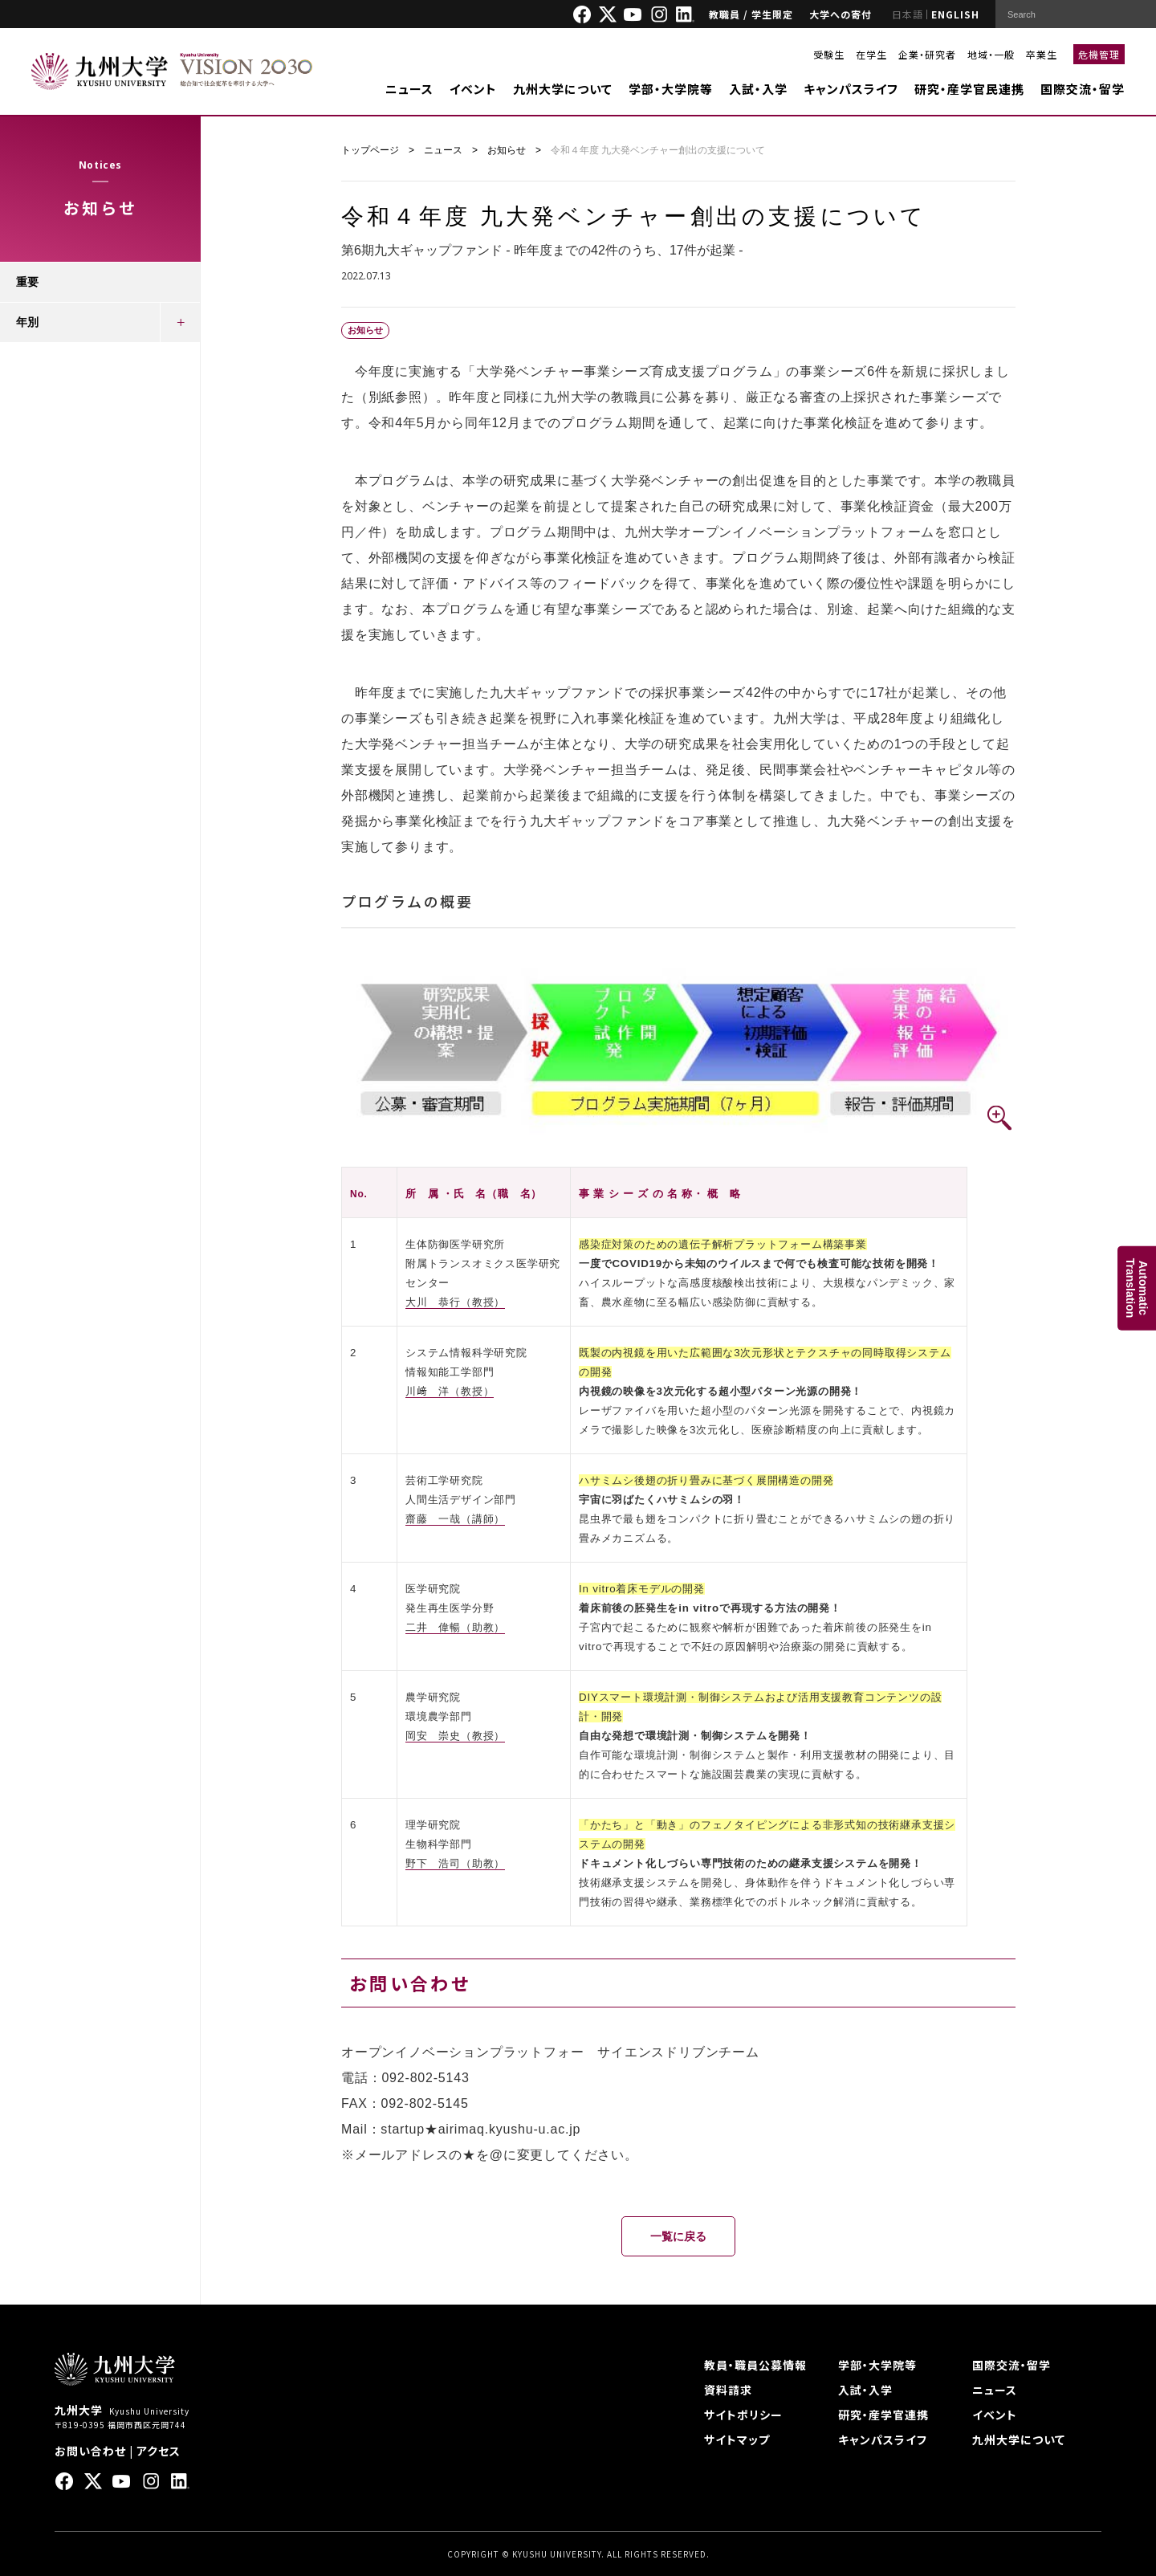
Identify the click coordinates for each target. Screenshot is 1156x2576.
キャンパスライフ (851, 88)
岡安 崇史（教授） (455, 1736)
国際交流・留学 (1082, 88)
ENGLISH (955, 14)
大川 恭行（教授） (455, 1302)
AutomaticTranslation (1137, 1288)
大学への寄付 (840, 14)
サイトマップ (737, 2439)
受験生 (829, 54)
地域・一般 (991, 54)
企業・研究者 (927, 54)
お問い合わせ (90, 2451)
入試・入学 (758, 88)
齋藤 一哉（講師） (455, 1519)
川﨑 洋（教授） (449, 1391)
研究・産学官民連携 (969, 88)
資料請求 (728, 2390)
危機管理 (1099, 54)
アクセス (158, 2451)
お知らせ (506, 150)
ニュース (409, 88)
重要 (27, 281)
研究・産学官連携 (883, 2415)
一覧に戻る (678, 2236)
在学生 (871, 54)
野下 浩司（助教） (455, 1863)
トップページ (370, 150)
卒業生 (1041, 54)
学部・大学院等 (671, 88)
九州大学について (563, 88)
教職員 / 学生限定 (751, 14)
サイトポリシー (743, 2415)
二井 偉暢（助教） (455, 1627)
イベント (473, 88)
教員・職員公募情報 (755, 2365)
